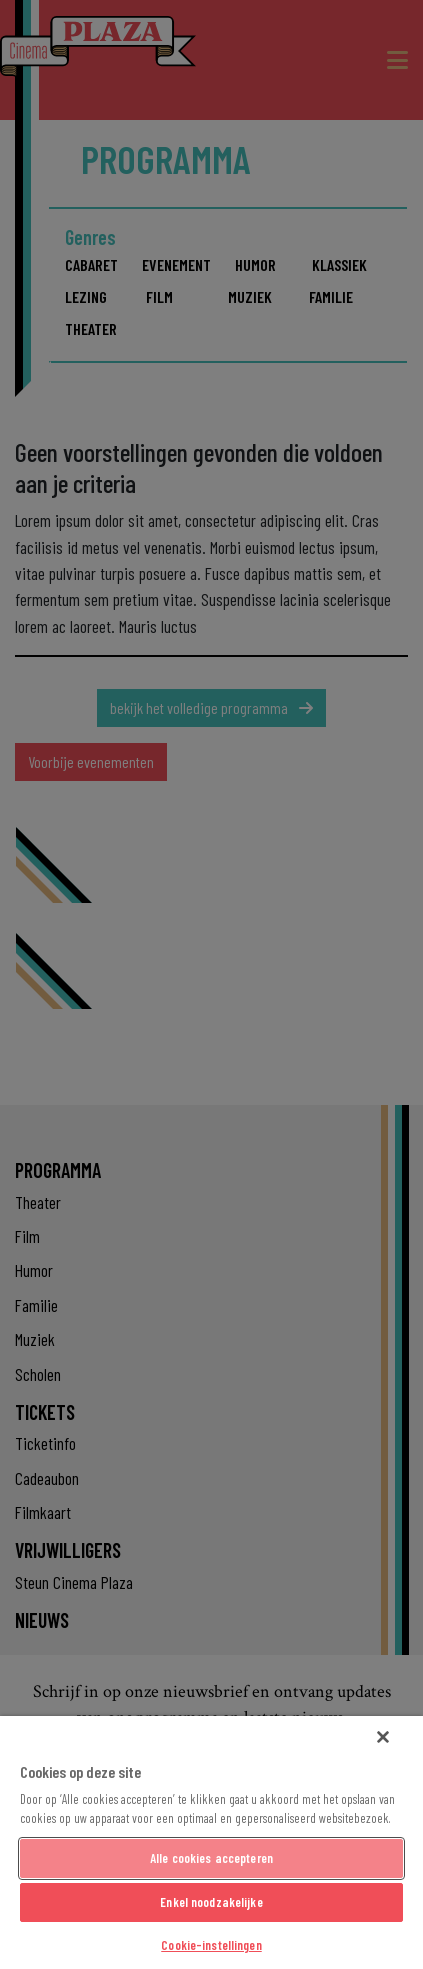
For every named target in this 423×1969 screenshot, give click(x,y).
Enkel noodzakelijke (211, 1902)
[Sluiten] (383, 1737)
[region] (211, 1842)
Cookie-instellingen (211, 1945)
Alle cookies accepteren (211, 1858)
